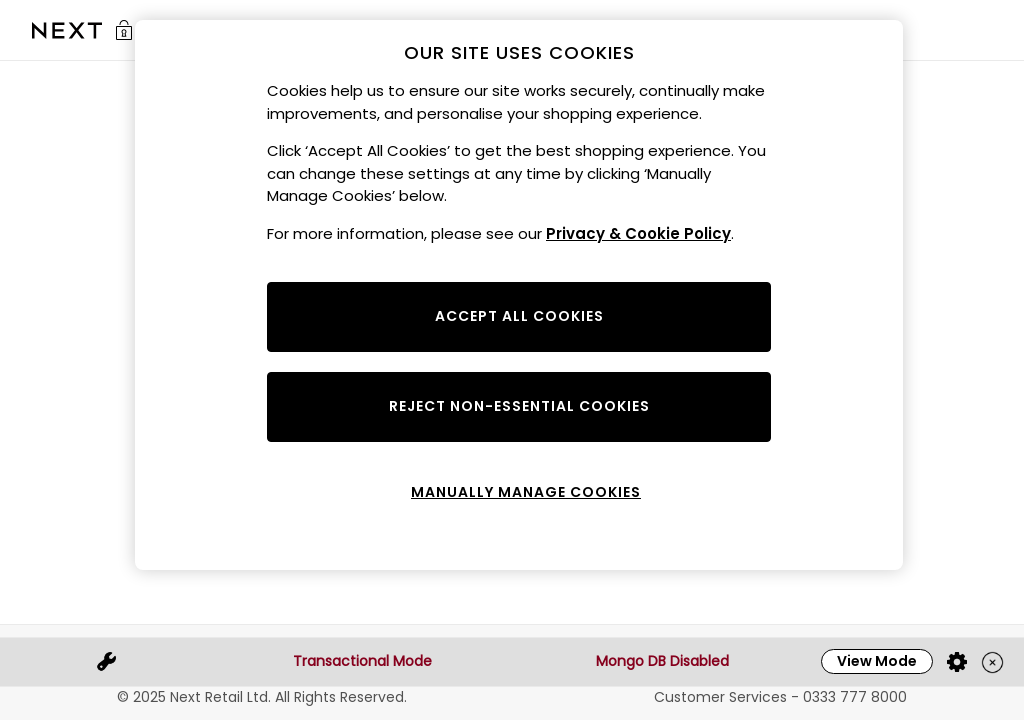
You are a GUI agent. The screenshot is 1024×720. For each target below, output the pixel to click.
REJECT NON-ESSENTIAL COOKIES (519, 406)
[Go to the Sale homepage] (67, 30)
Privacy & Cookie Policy (638, 233)
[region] (519, 295)
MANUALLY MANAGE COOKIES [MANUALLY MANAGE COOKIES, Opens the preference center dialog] (526, 492)
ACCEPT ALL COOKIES (519, 316)
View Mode (877, 661)
